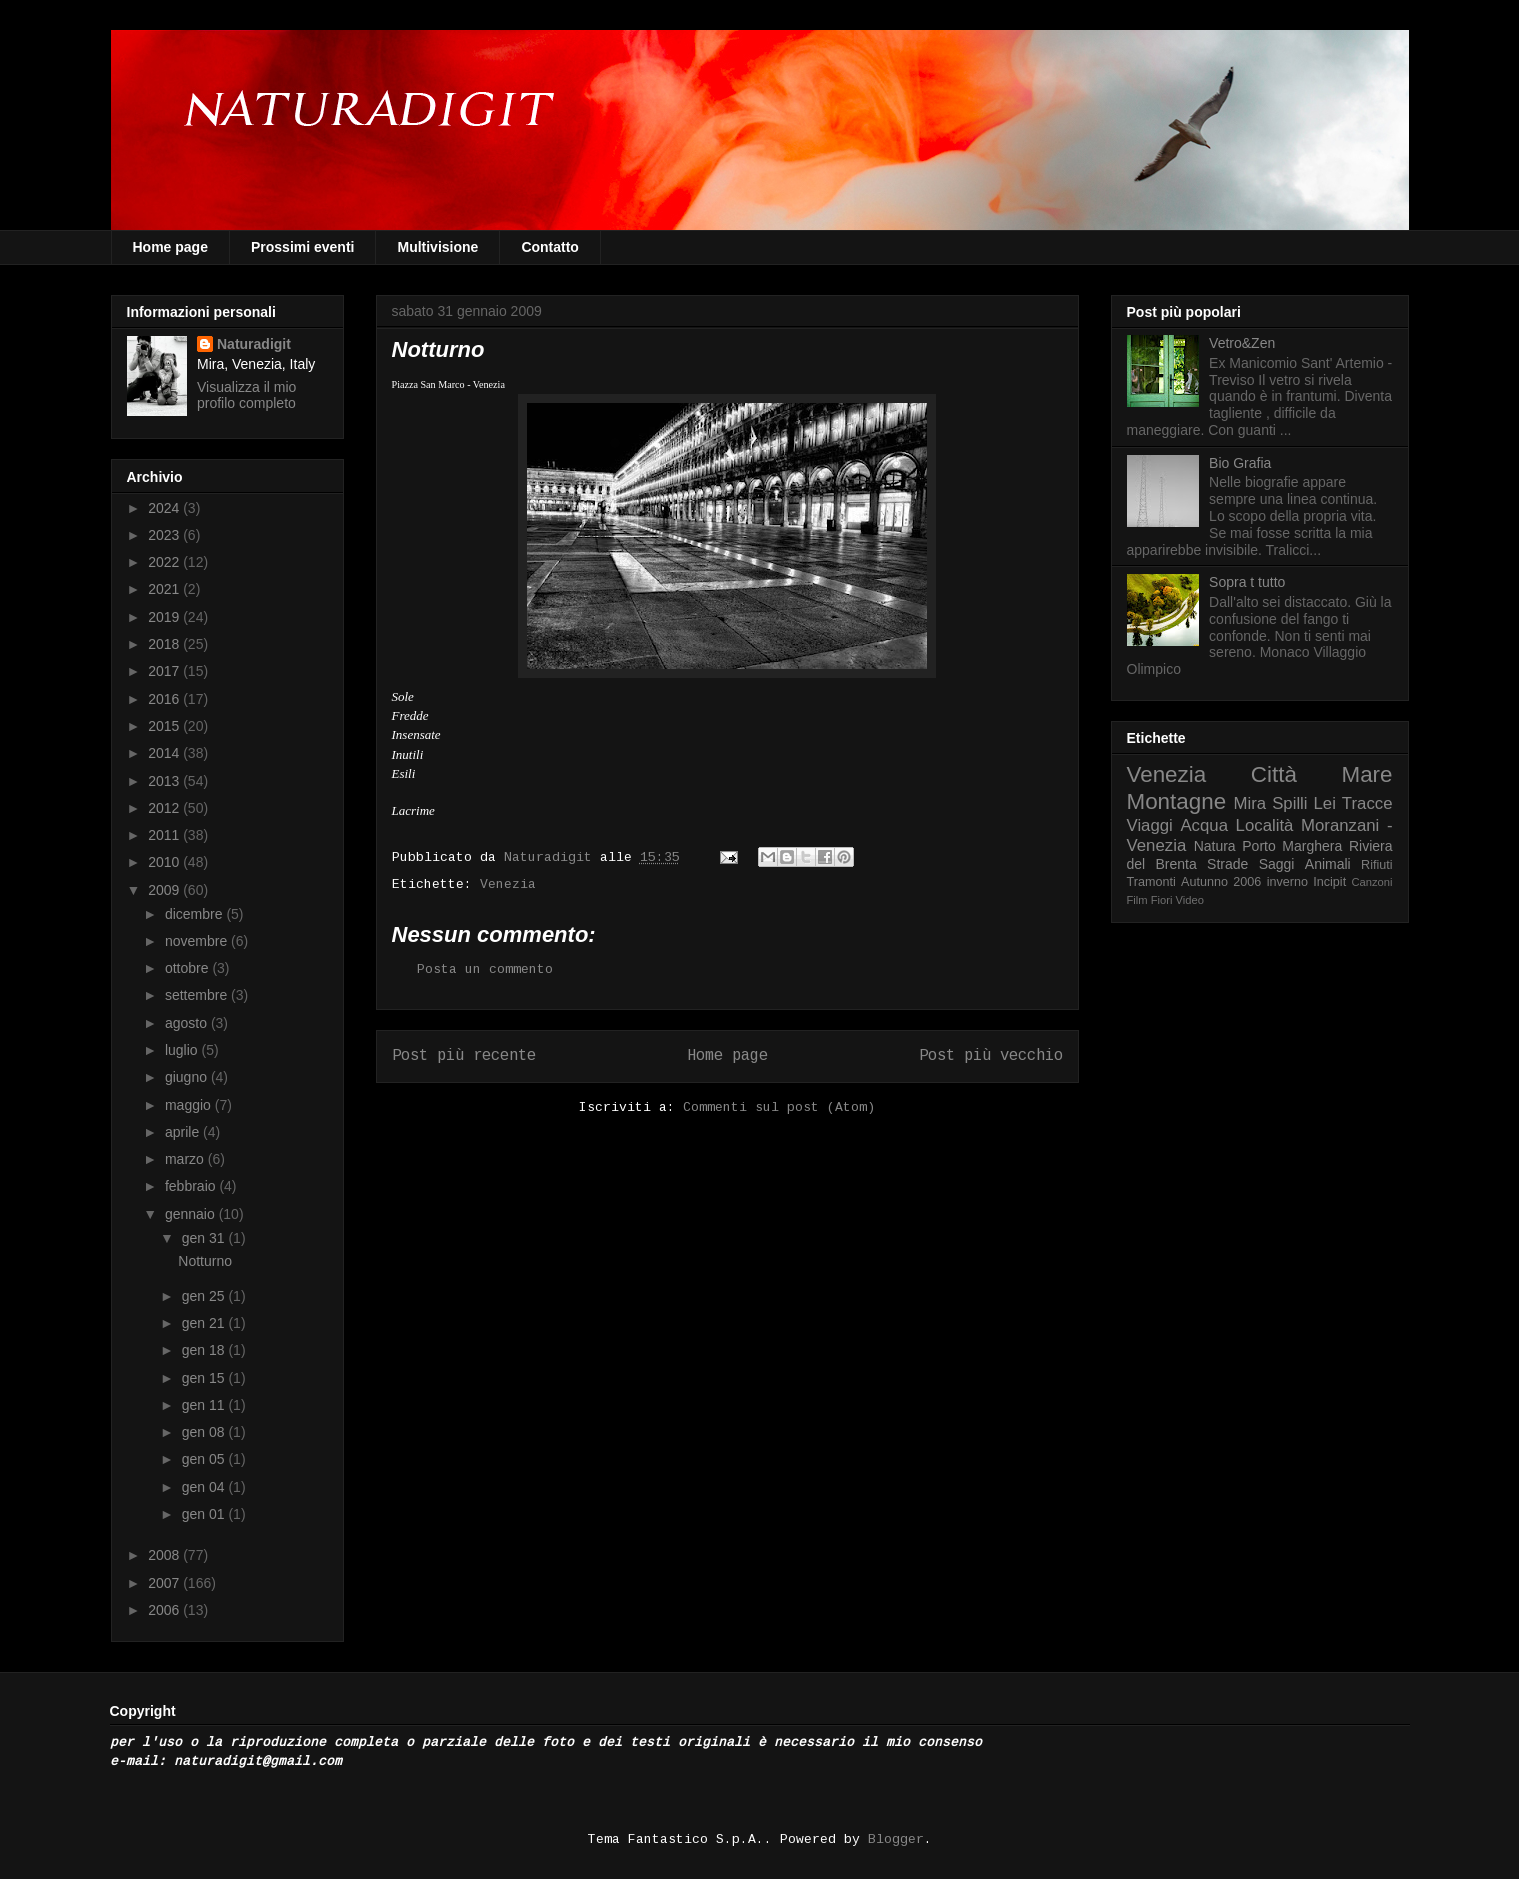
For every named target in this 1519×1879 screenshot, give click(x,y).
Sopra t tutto (1247, 582)
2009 (165, 890)
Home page (170, 247)
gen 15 (205, 1378)
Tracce (1367, 803)
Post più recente (464, 1056)
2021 (165, 589)
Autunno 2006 (1221, 882)
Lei (1325, 803)
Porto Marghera (1292, 846)
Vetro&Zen (1242, 343)
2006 (165, 1610)
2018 (165, 644)
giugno (188, 1077)
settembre (198, 995)
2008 (165, 1555)
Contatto (550, 247)
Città (1274, 774)
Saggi (1277, 864)
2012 (165, 808)
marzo (186, 1159)
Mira (1250, 803)
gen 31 (205, 1238)
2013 (165, 781)
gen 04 (205, 1487)
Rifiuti (1377, 865)
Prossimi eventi (303, 247)
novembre (198, 941)
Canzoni (1372, 882)
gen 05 (205, 1459)
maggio (190, 1105)
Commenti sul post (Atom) (779, 1107)
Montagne (1177, 801)
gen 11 (205, 1405)
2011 (165, 835)
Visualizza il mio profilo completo (246, 395)
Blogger (896, 1839)
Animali (1328, 864)
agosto (188, 1023)
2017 (165, 671)
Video (1190, 900)
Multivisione (437, 247)
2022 (165, 562)
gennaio (192, 1214)
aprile (184, 1132)
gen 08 (205, 1432)
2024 (165, 508)
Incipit (1329, 882)
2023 (165, 535)
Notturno (205, 1261)
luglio (183, 1050)
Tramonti (1151, 882)
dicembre (195, 914)
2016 (165, 699)
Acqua (1204, 825)
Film (1137, 900)
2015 (165, 726)
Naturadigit (552, 857)
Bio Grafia (1240, 463)
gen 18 (205, 1350)
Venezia (508, 884)
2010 (165, 862)
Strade (1227, 864)
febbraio (192, 1186)
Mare (1366, 774)
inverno (1287, 882)
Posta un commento (485, 969)
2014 (165, 753)
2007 (165, 1583)
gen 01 (205, 1514)
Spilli (1289, 803)
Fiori (1162, 900)
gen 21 (205, 1323)
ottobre (188, 968)
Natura (1215, 846)
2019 (165, 617)
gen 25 (205, 1296)
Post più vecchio (991, 1056)
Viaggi (1150, 825)
